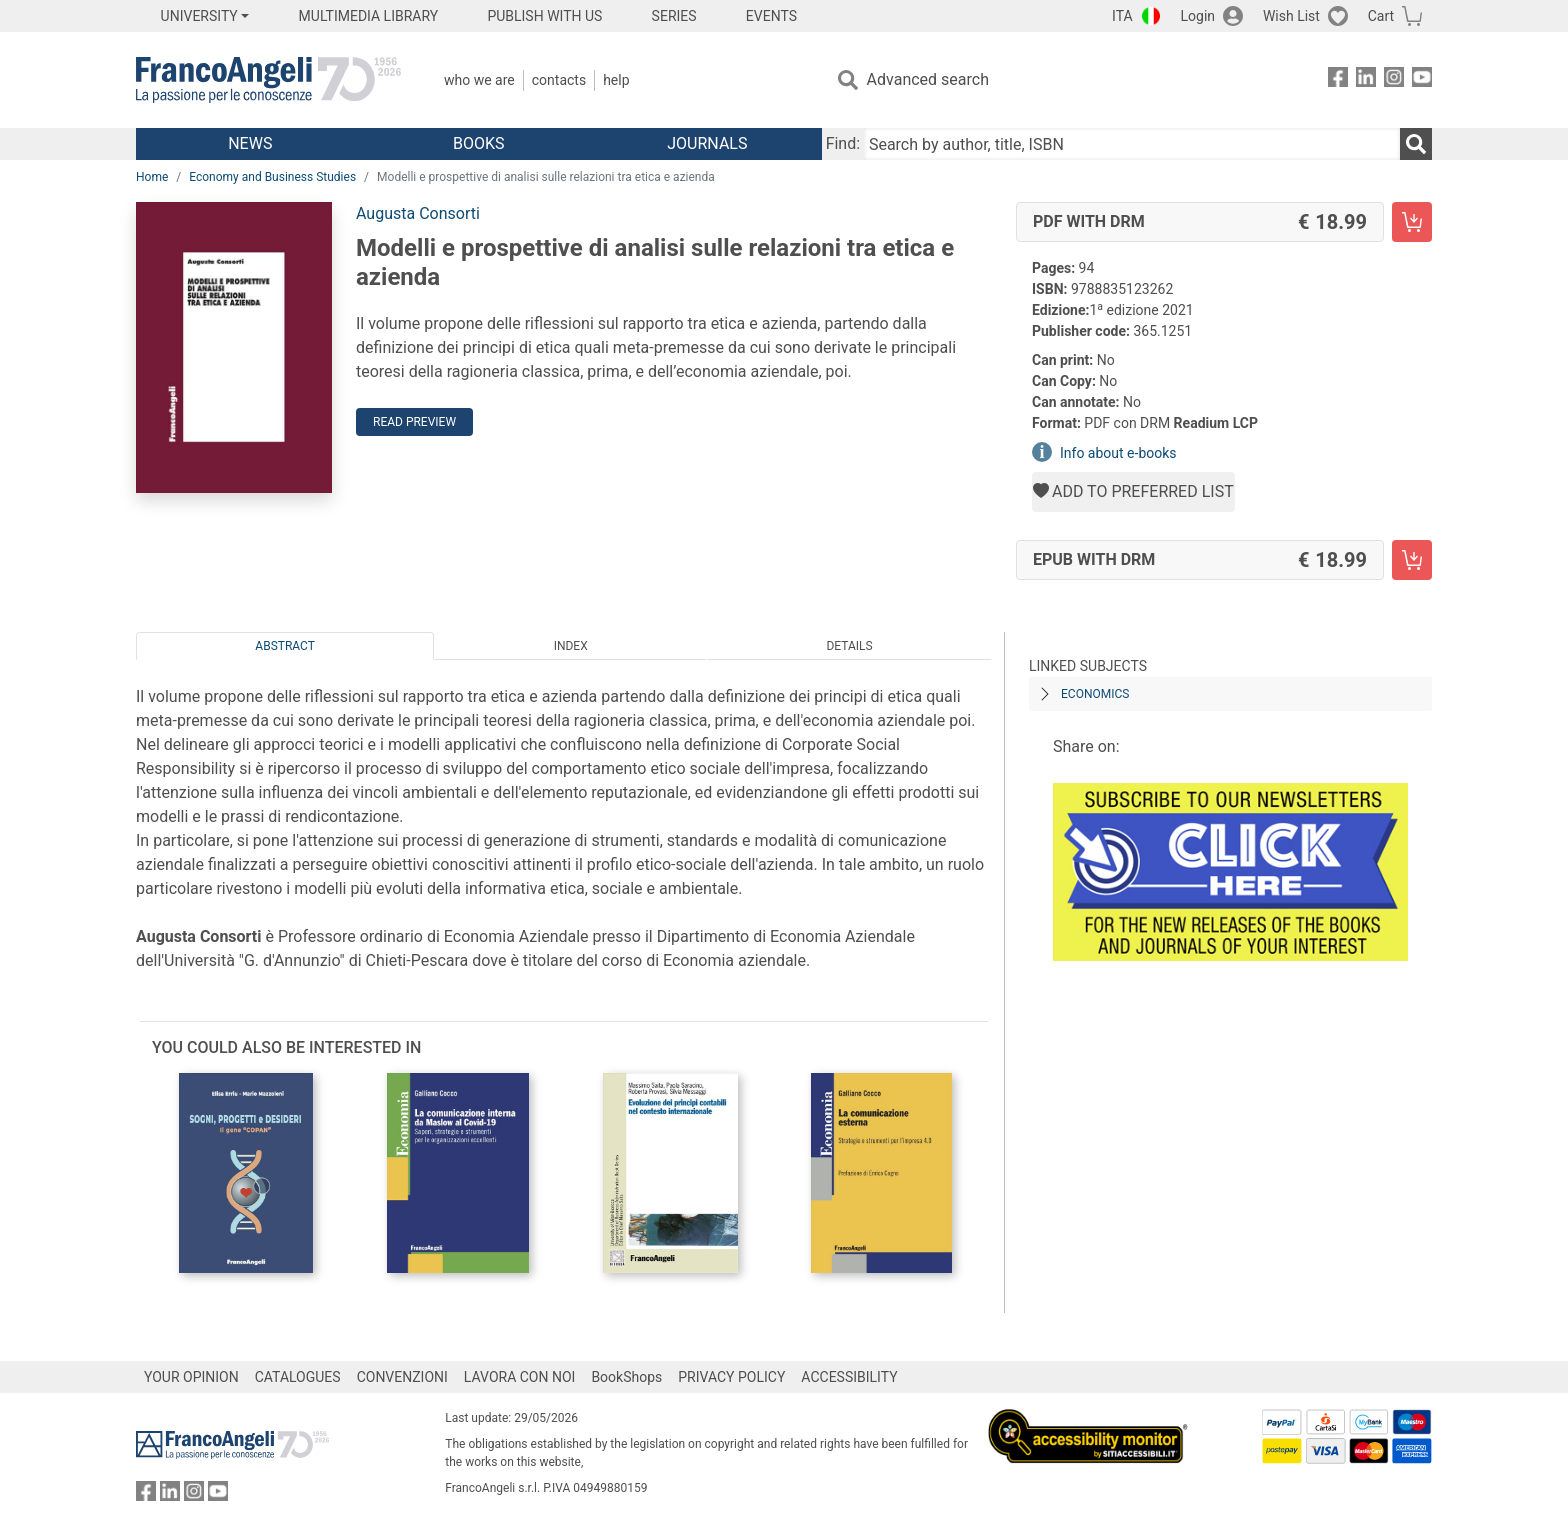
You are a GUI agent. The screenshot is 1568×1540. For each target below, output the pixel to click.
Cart (1381, 16)
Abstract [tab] (285, 646)
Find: (843, 143)
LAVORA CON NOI (520, 1377)
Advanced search (928, 79)
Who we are (479, 80)
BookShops (626, 1377)
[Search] (1416, 144)
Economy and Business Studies (272, 177)
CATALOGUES (298, 1377)
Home (152, 177)
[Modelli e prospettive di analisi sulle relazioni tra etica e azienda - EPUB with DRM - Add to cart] (1412, 560)
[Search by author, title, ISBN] (1132, 144)
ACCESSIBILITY (849, 1377)
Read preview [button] (414, 422)
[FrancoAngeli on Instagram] (1394, 80)
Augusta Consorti (418, 213)
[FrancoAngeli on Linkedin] (1366, 80)
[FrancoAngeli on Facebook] (1338, 80)
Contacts (559, 80)
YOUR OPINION (191, 1377)
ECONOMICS (1095, 694)
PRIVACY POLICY (731, 1377)
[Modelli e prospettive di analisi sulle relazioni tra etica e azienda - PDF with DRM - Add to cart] (1412, 222)
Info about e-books (1118, 453)
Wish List (1291, 16)
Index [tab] (571, 646)
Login (1198, 16)
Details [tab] (849, 646)
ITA (1122, 16)
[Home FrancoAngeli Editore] (268, 80)
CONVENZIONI (402, 1377)
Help (616, 80)
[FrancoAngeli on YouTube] (1422, 80)
